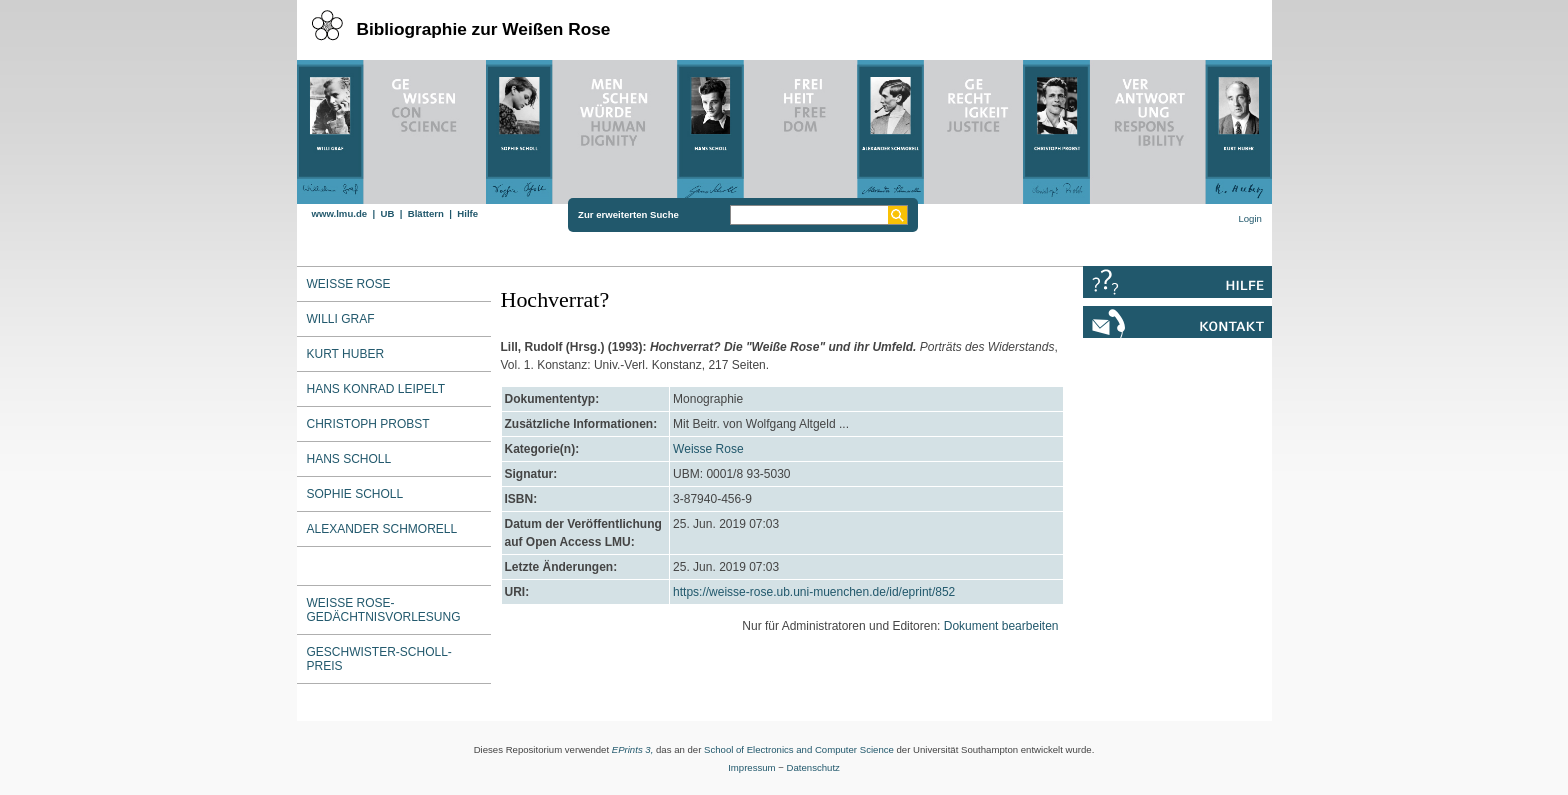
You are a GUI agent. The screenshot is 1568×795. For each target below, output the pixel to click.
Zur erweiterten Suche (628, 214)
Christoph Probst (368, 424)
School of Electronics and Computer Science (799, 749)
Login (1249, 218)
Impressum (751, 767)
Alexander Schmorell (382, 529)
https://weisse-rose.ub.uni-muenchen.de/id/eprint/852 (814, 592)
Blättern (426, 213)
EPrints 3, (633, 749)
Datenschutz (813, 767)
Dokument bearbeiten (1001, 626)
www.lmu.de (340, 213)
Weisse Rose (708, 449)
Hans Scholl (349, 459)
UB (387, 213)
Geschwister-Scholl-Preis (379, 659)
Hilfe (467, 213)
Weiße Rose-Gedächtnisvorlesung (384, 610)
